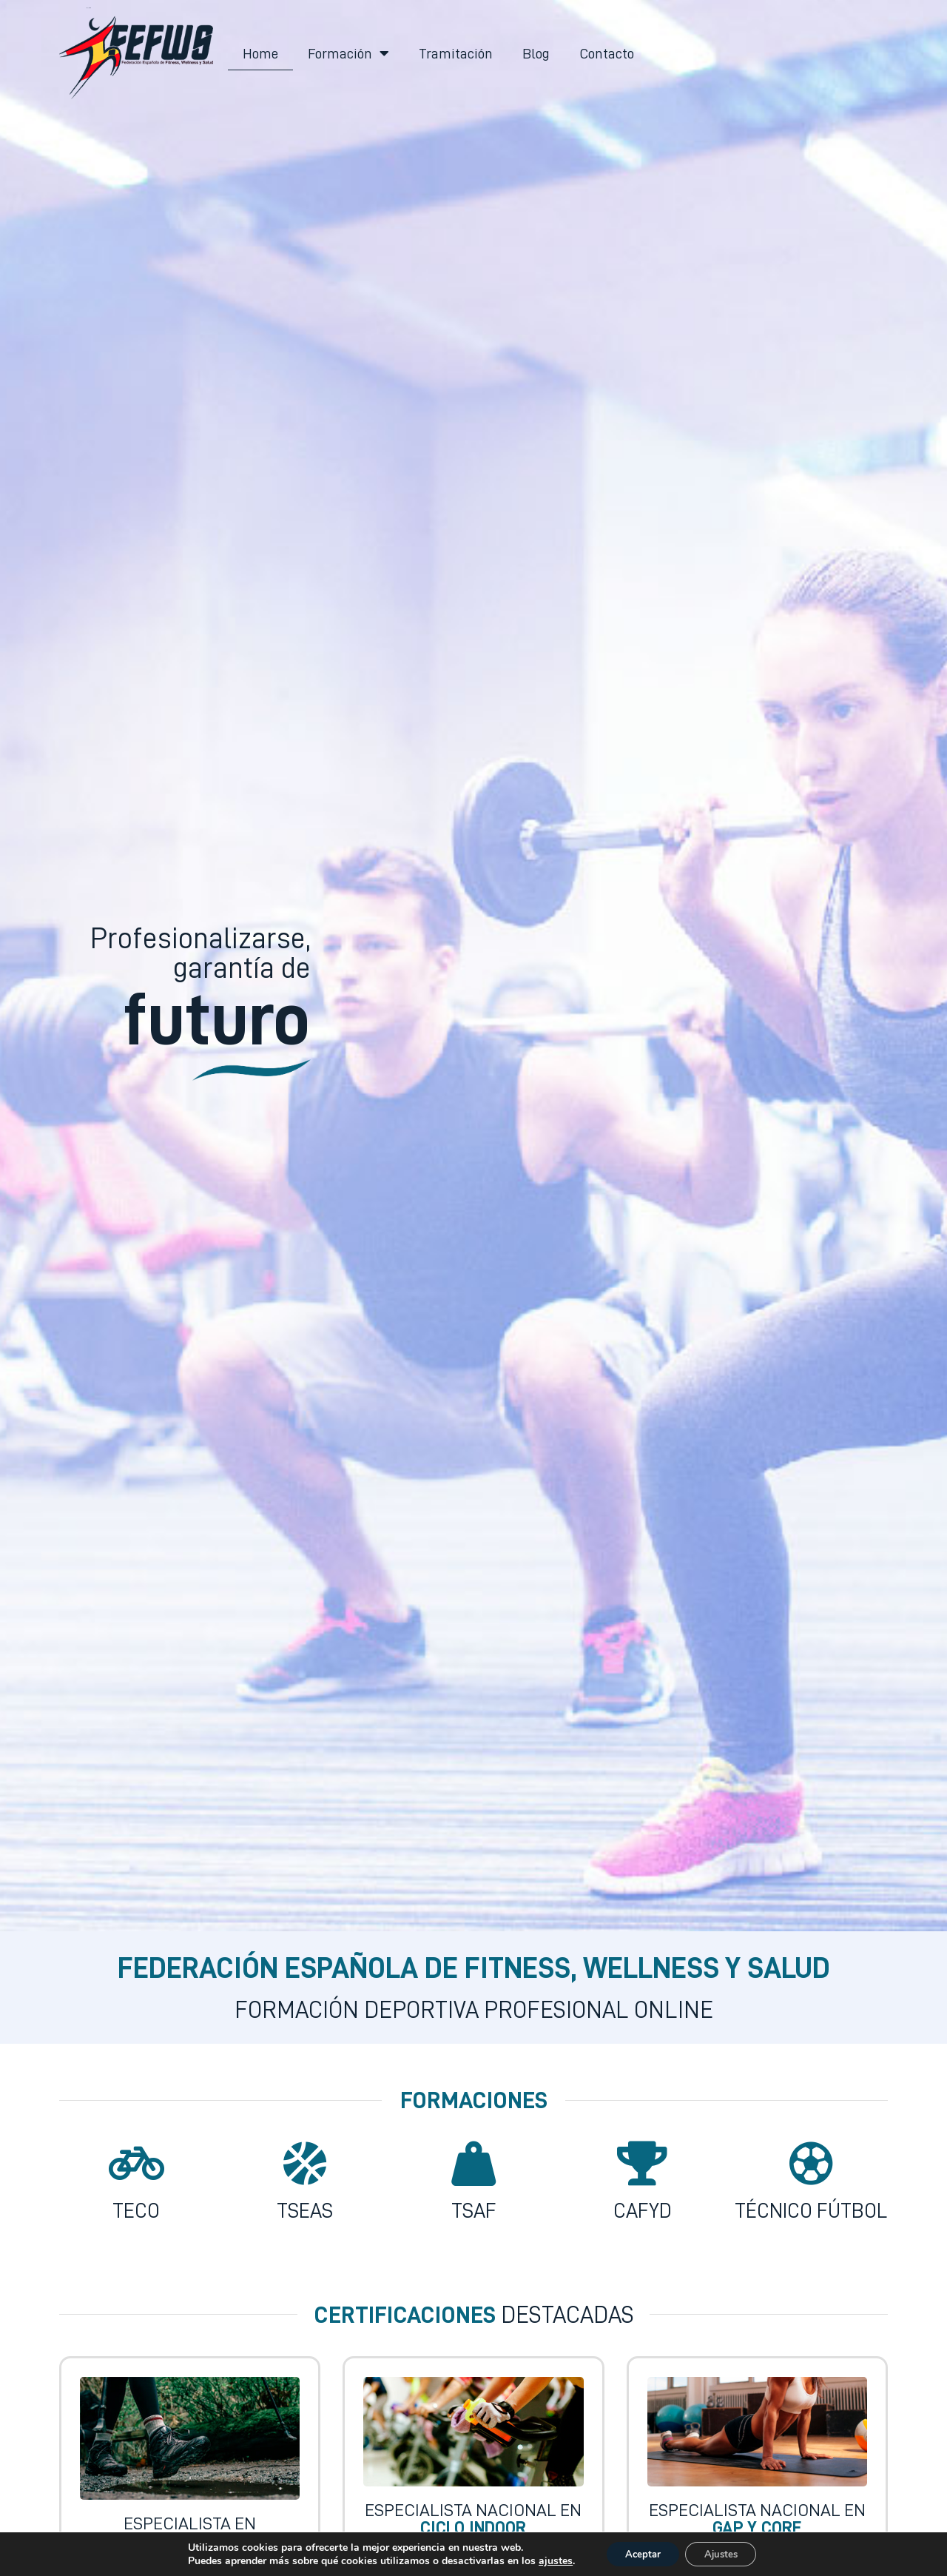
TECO (136, 2211)
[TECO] (136, 2163)
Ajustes (725, 2553)
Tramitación (456, 53)
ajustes (547, 2559)
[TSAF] (473, 2163)
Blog (536, 53)
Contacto (606, 53)
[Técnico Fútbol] (811, 2163)
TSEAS (305, 2211)
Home (260, 53)
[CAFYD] (642, 2163)
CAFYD (642, 2211)
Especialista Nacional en (473, 2519)
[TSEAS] (305, 2163)
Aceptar (638, 2553)
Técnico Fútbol (811, 2211)
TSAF (473, 2211)
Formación (348, 53)
